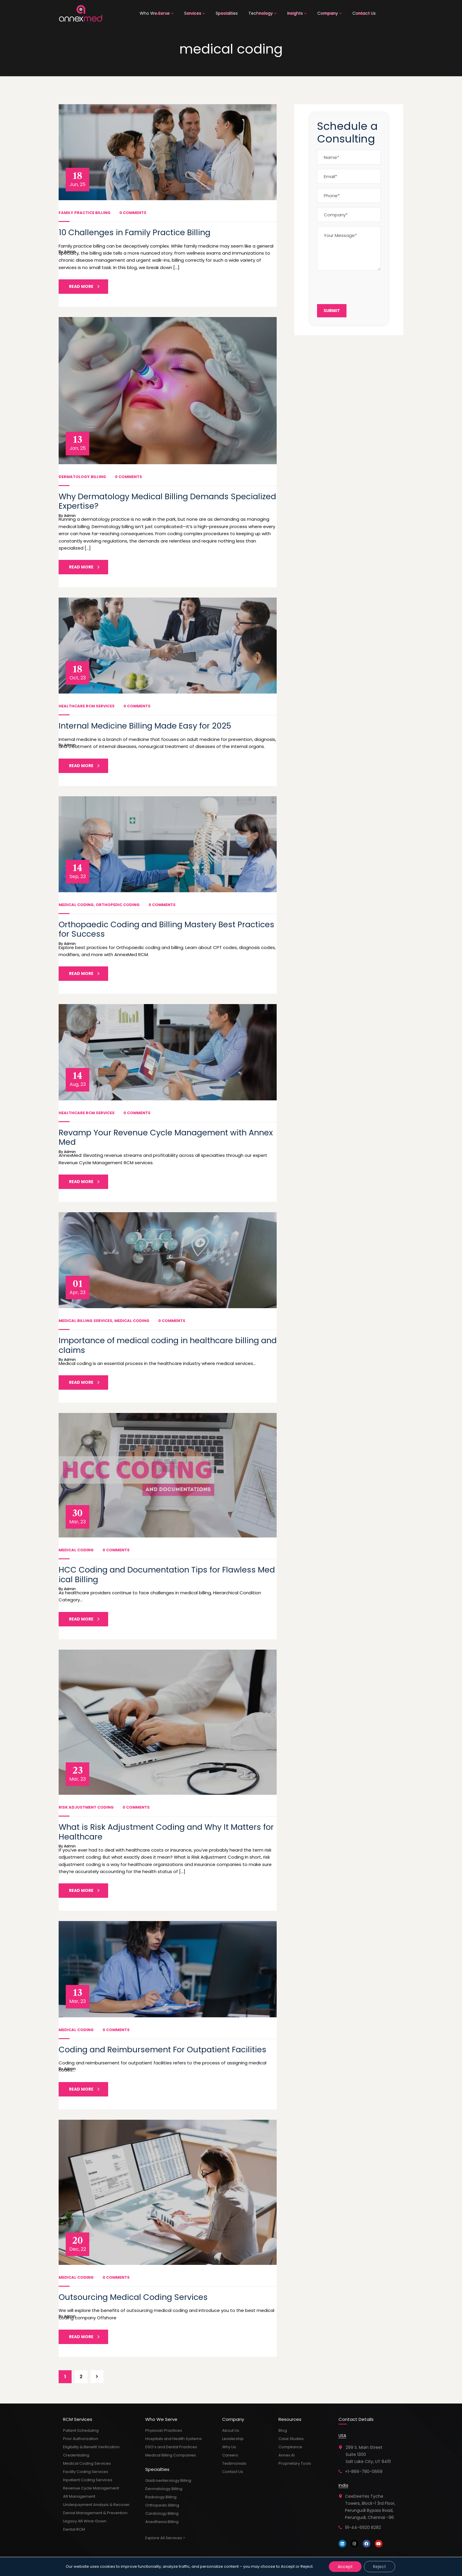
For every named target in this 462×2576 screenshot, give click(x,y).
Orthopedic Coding (118, 905)
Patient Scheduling (81, 2430)
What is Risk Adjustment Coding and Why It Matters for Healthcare (166, 1832)
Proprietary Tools (294, 2463)
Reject (379, 2567)
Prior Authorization (80, 2438)
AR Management (79, 2496)
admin (70, 251)
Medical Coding (76, 905)
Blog (282, 2430)
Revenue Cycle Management (91, 2488)
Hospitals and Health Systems (173, 2438)
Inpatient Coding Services (87, 2480)
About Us (230, 2430)
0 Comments (132, 212)
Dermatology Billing (82, 477)
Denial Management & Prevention (95, 2513)
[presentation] (362, 286)
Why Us (229, 2447)
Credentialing (76, 2455)
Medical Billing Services (85, 1320)
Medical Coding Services (87, 2463)
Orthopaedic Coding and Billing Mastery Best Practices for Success (166, 929)
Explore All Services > (165, 2538)
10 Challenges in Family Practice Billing (134, 232)
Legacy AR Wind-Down (84, 2521)
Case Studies (291, 2438)
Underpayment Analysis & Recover (96, 2504)
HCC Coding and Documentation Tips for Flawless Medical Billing (167, 1574)
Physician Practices (163, 2430)
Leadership (233, 2438)
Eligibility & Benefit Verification (91, 2447)
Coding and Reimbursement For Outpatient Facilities (162, 2049)
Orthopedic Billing (162, 2505)
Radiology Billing (160, 2497)
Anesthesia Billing (162, 2521)
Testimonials (234, 2463)
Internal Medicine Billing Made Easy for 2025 (145, 725)
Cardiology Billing (162, 2513)
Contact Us (232, 2471)
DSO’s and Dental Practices (171, 2447)
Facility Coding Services (85, 2471)
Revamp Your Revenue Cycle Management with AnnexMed (166, 1137)
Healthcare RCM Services (87, 706)
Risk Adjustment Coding (86, 1807)
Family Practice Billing (84, 212)
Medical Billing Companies (170, 2455)
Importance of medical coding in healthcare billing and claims (168, 1345)
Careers (230, 2455)
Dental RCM (74, 2529)
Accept (345, 2567)
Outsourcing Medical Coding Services (133, 2297)
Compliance (290, 2447)
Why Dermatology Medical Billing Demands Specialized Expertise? (167, 501)
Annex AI (286, 2455)
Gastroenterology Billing (168, 2480)
